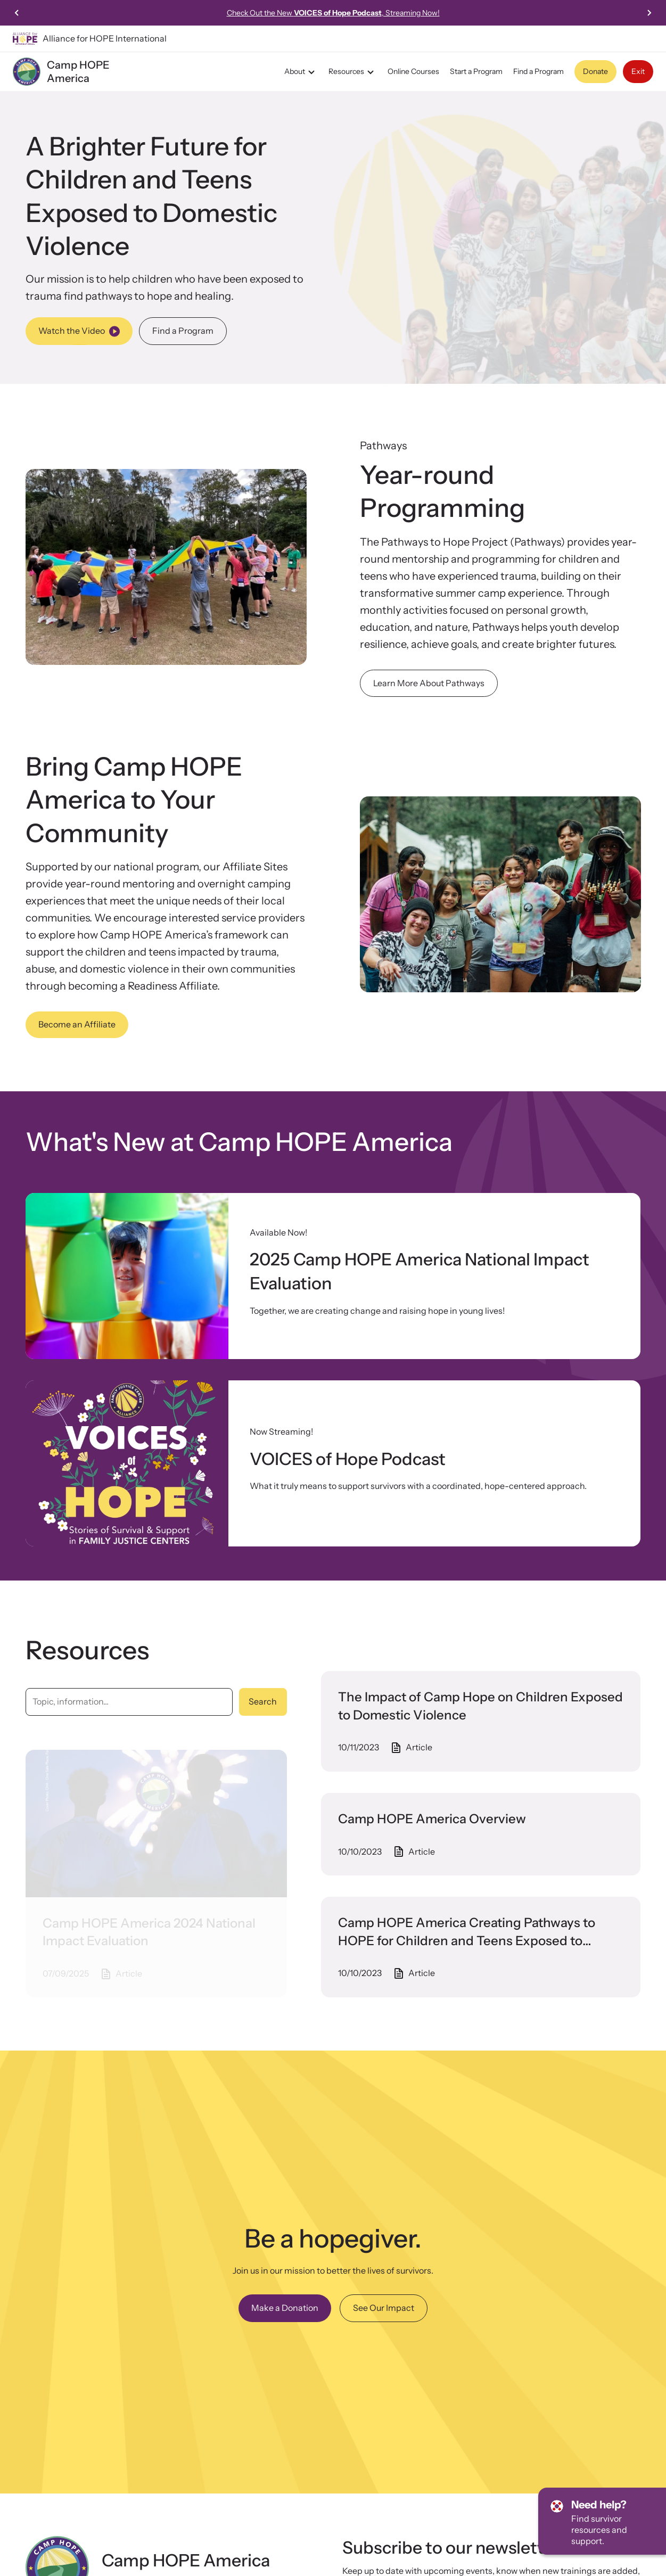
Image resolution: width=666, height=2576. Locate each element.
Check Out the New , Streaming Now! (333, 13)
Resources (352, 71)
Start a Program (476, 71)
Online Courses (413, 71)
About (301, 71)
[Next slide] (649, 12)
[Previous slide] (17, 12)
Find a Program (538, 71)
